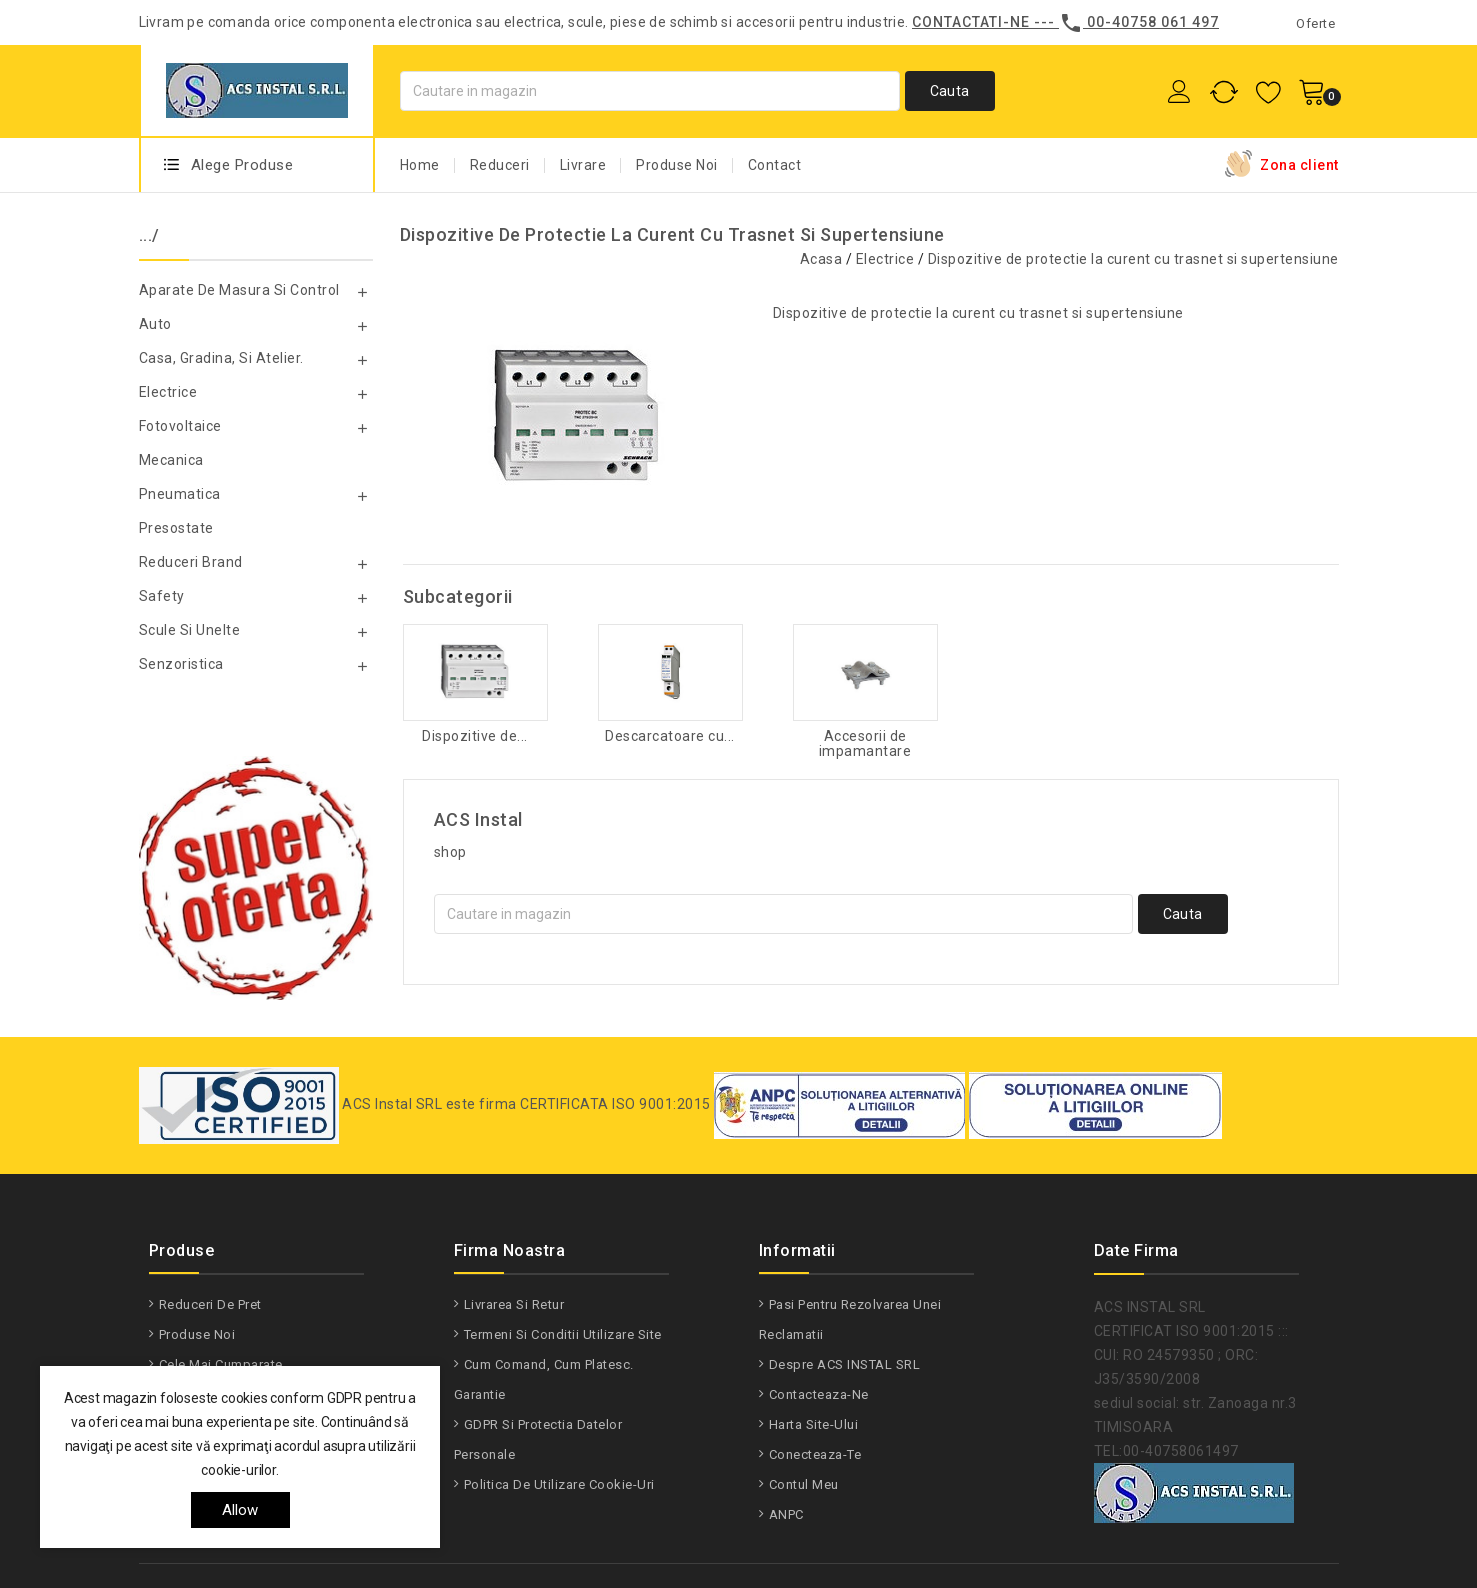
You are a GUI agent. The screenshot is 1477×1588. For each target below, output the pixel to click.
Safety (162, 596)
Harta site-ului (814, 1424)
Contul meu (804, 1484)
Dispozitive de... (475, 736)
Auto (155, 324)
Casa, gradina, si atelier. (221, 358)
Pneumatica (180, 494)
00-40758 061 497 (1153, 22)
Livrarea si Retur (514, 1304)
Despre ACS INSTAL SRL (845, 1364)
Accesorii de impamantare (865, 744)
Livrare (583, 165)
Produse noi (197, 1334)
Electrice (168, 392)
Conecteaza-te (815, 1454)
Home (420, 165)
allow (240, 1510)
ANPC (786, 1514)
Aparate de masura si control (239, 290)
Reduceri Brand (191, 562)
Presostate (176, 528)
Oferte (1315, 23)
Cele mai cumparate (221, 1364)
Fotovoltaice (180, 426)
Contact (775, 165)
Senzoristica (181, 664)
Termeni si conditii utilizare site (563, 1334)
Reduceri (500, 165)
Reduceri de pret (210, 1304)
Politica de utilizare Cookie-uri (559, 1484)
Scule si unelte (190, 630)
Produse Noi (677, 165)
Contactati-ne (971, 22)
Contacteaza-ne (819, 1394)
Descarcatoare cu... (670, 736)
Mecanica (171, 460)
